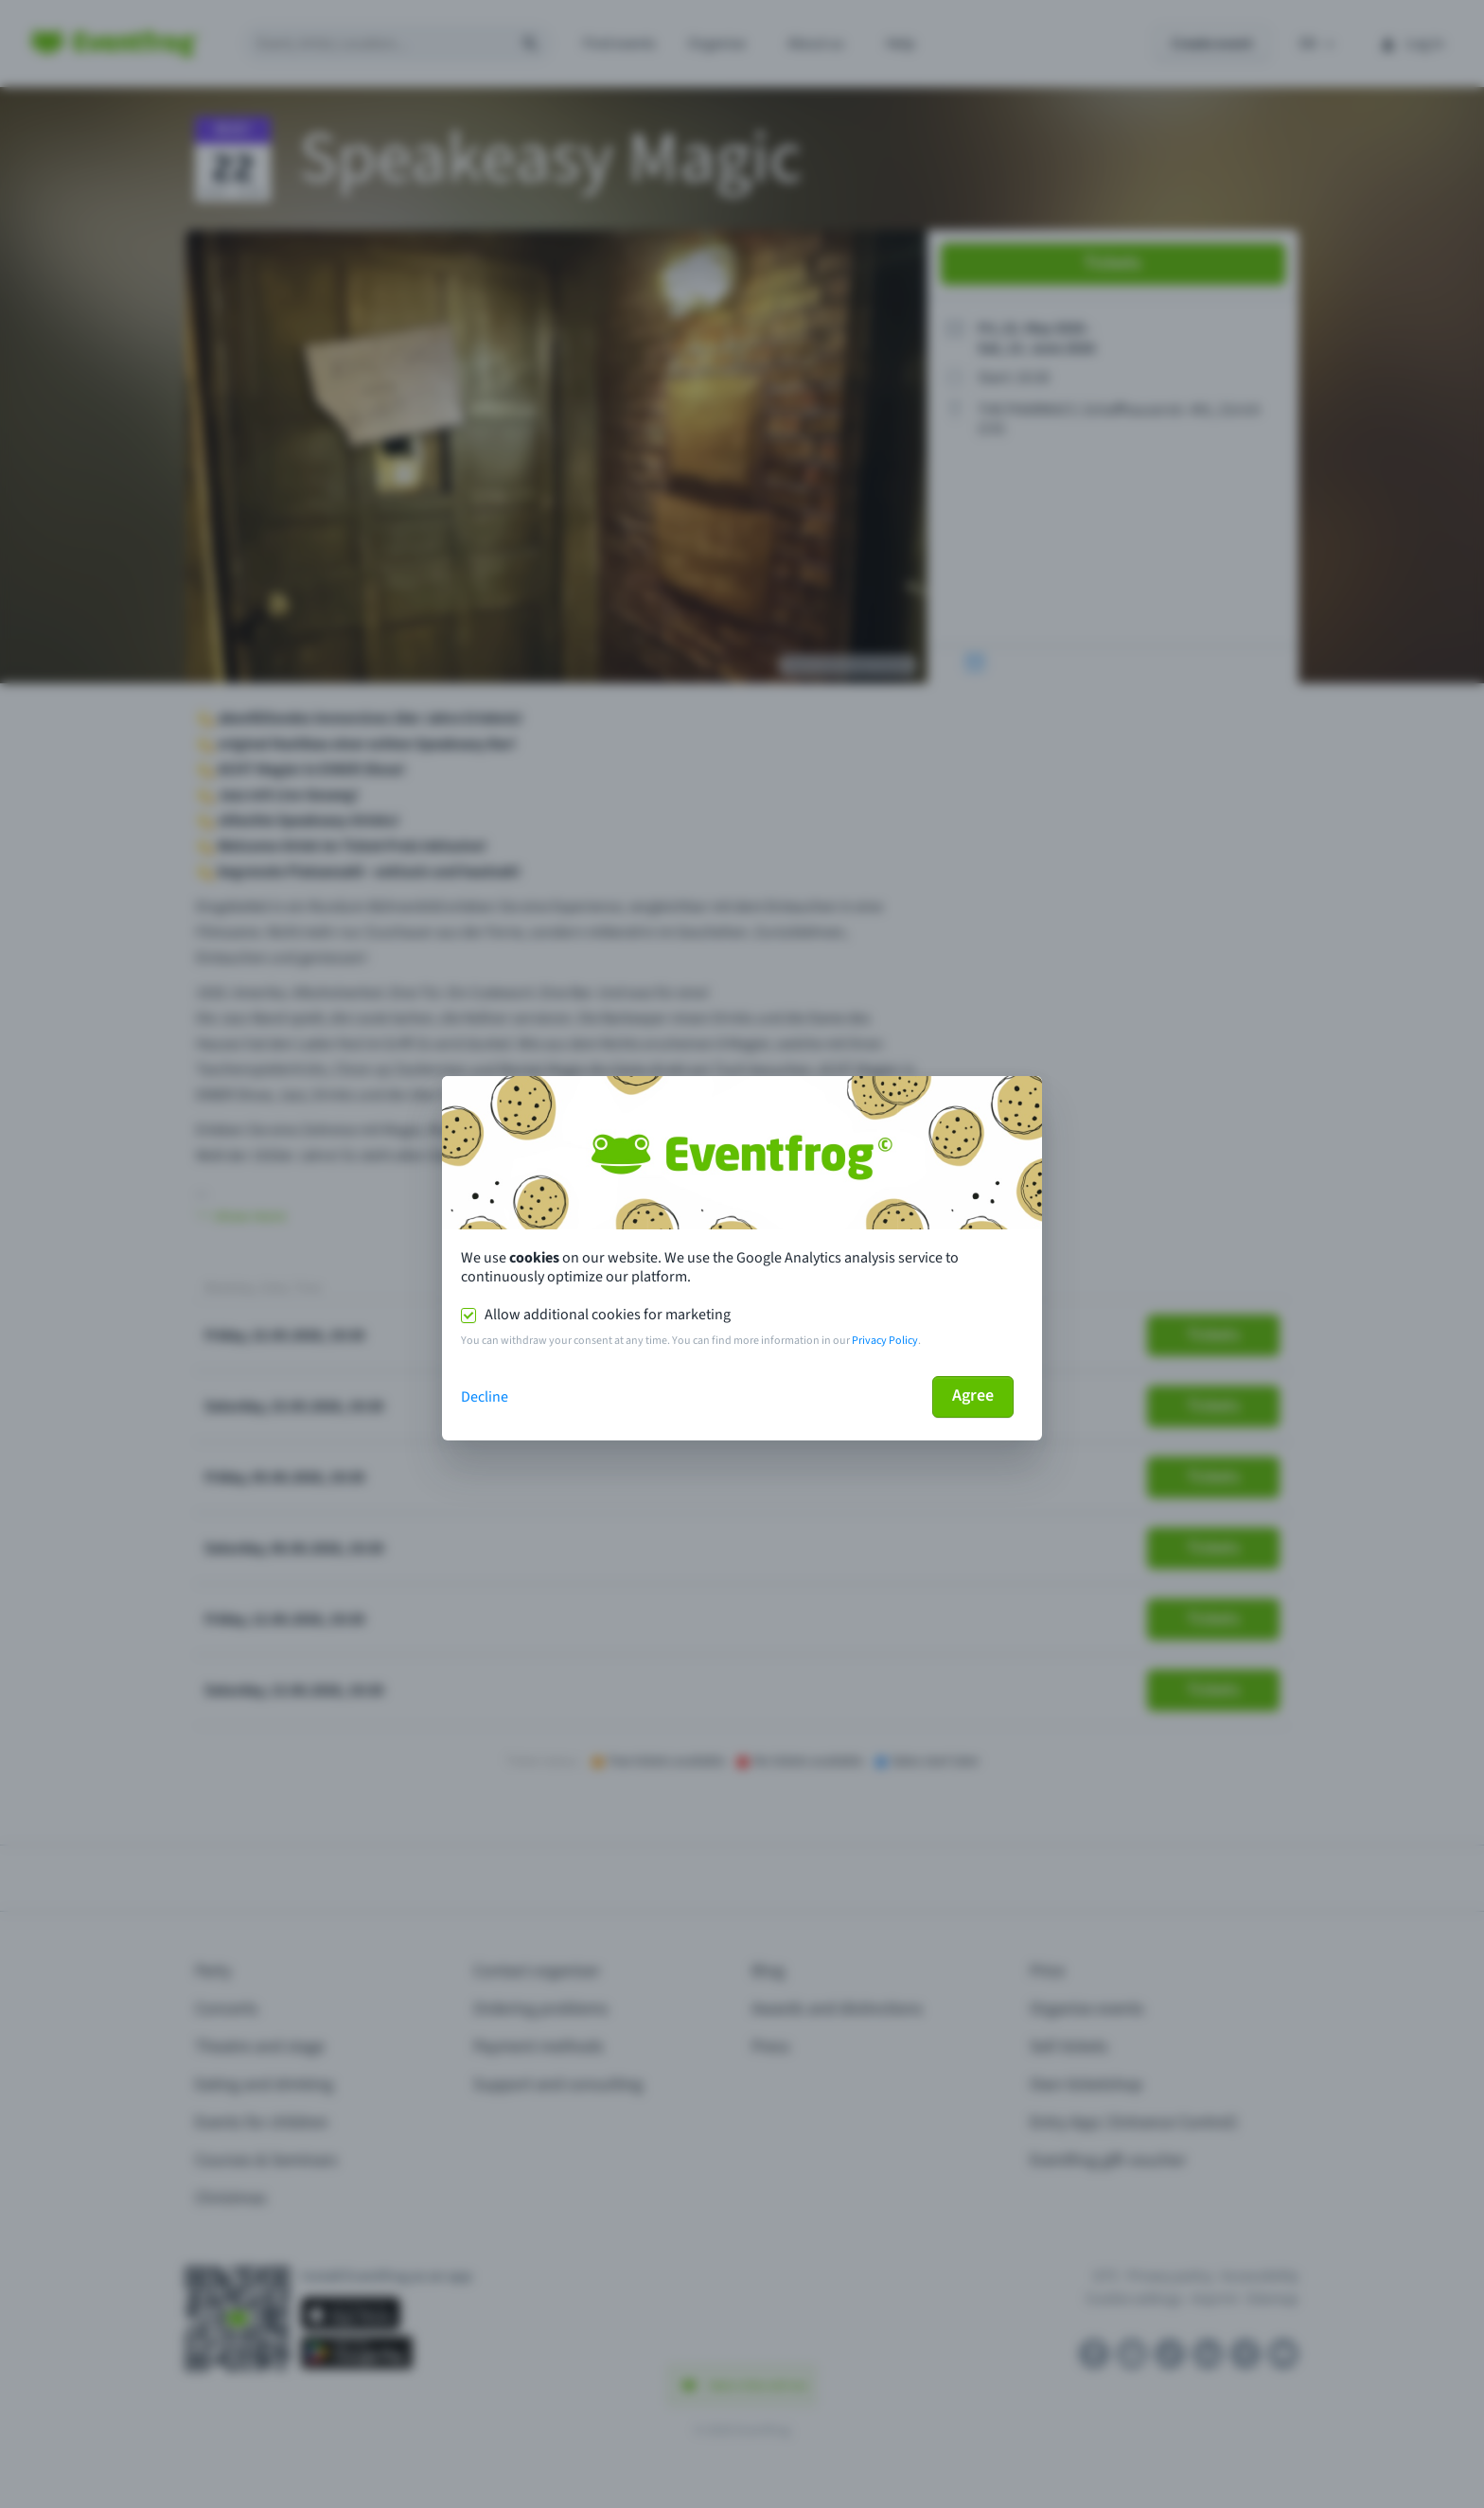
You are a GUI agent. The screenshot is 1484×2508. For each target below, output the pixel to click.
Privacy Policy (885, 1341)
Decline (484, 1396)
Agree (973, 1395)
